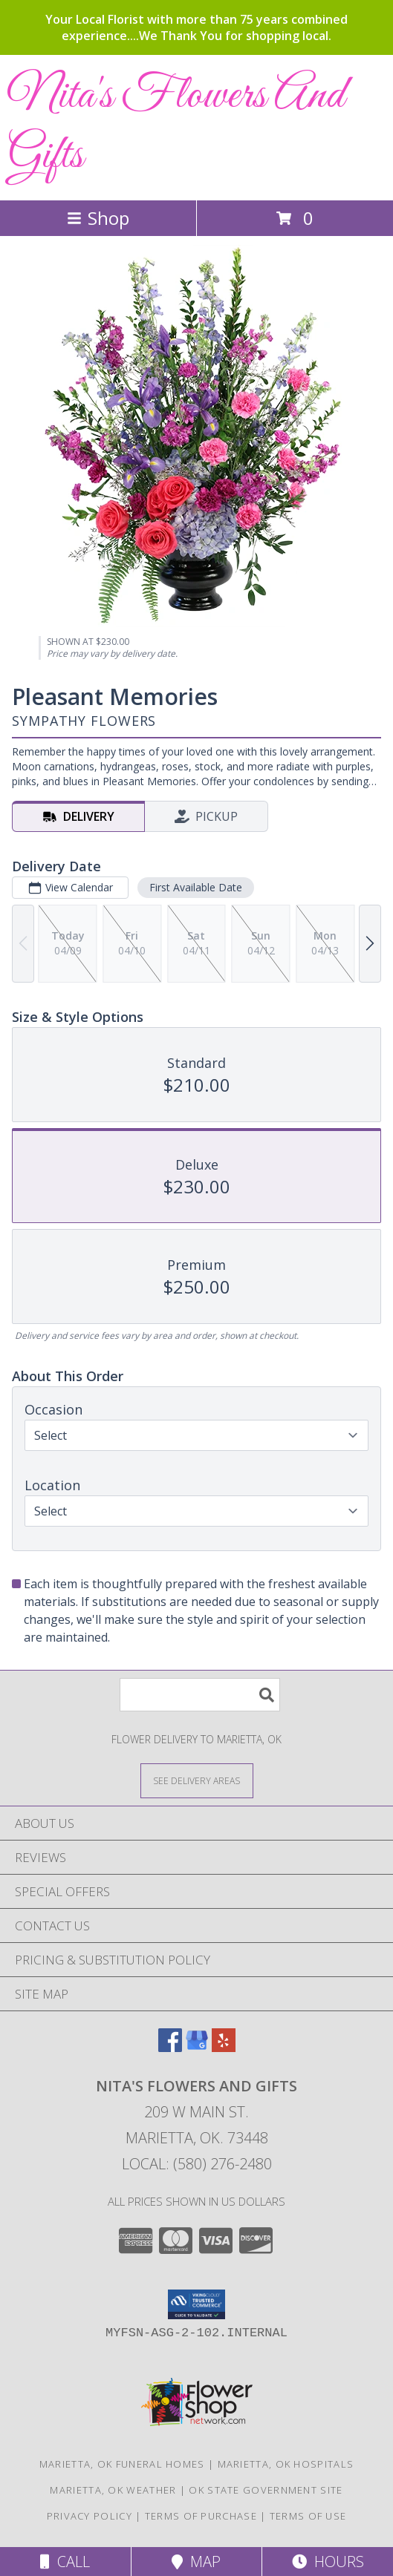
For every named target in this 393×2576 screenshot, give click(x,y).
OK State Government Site (265, 2490)
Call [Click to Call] (65, 2562)
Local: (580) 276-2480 (197, 2164)
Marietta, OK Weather (113, 2490)
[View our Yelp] (224, 2047)
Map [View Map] (196, 2562)
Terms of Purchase (201, 2516)
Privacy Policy (89, 2516)
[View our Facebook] (170, 2047)
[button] (196, 2304)
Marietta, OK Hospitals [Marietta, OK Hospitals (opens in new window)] (286, 2464)
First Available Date (195, 887)
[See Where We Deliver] (196, 1780)
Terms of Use (308, 2516)
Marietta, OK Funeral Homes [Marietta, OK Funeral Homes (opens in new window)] (122, 2464)
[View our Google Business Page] (197, 2047)
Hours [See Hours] (328, 2562)
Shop (98, 218)
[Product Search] (200, 1694)
